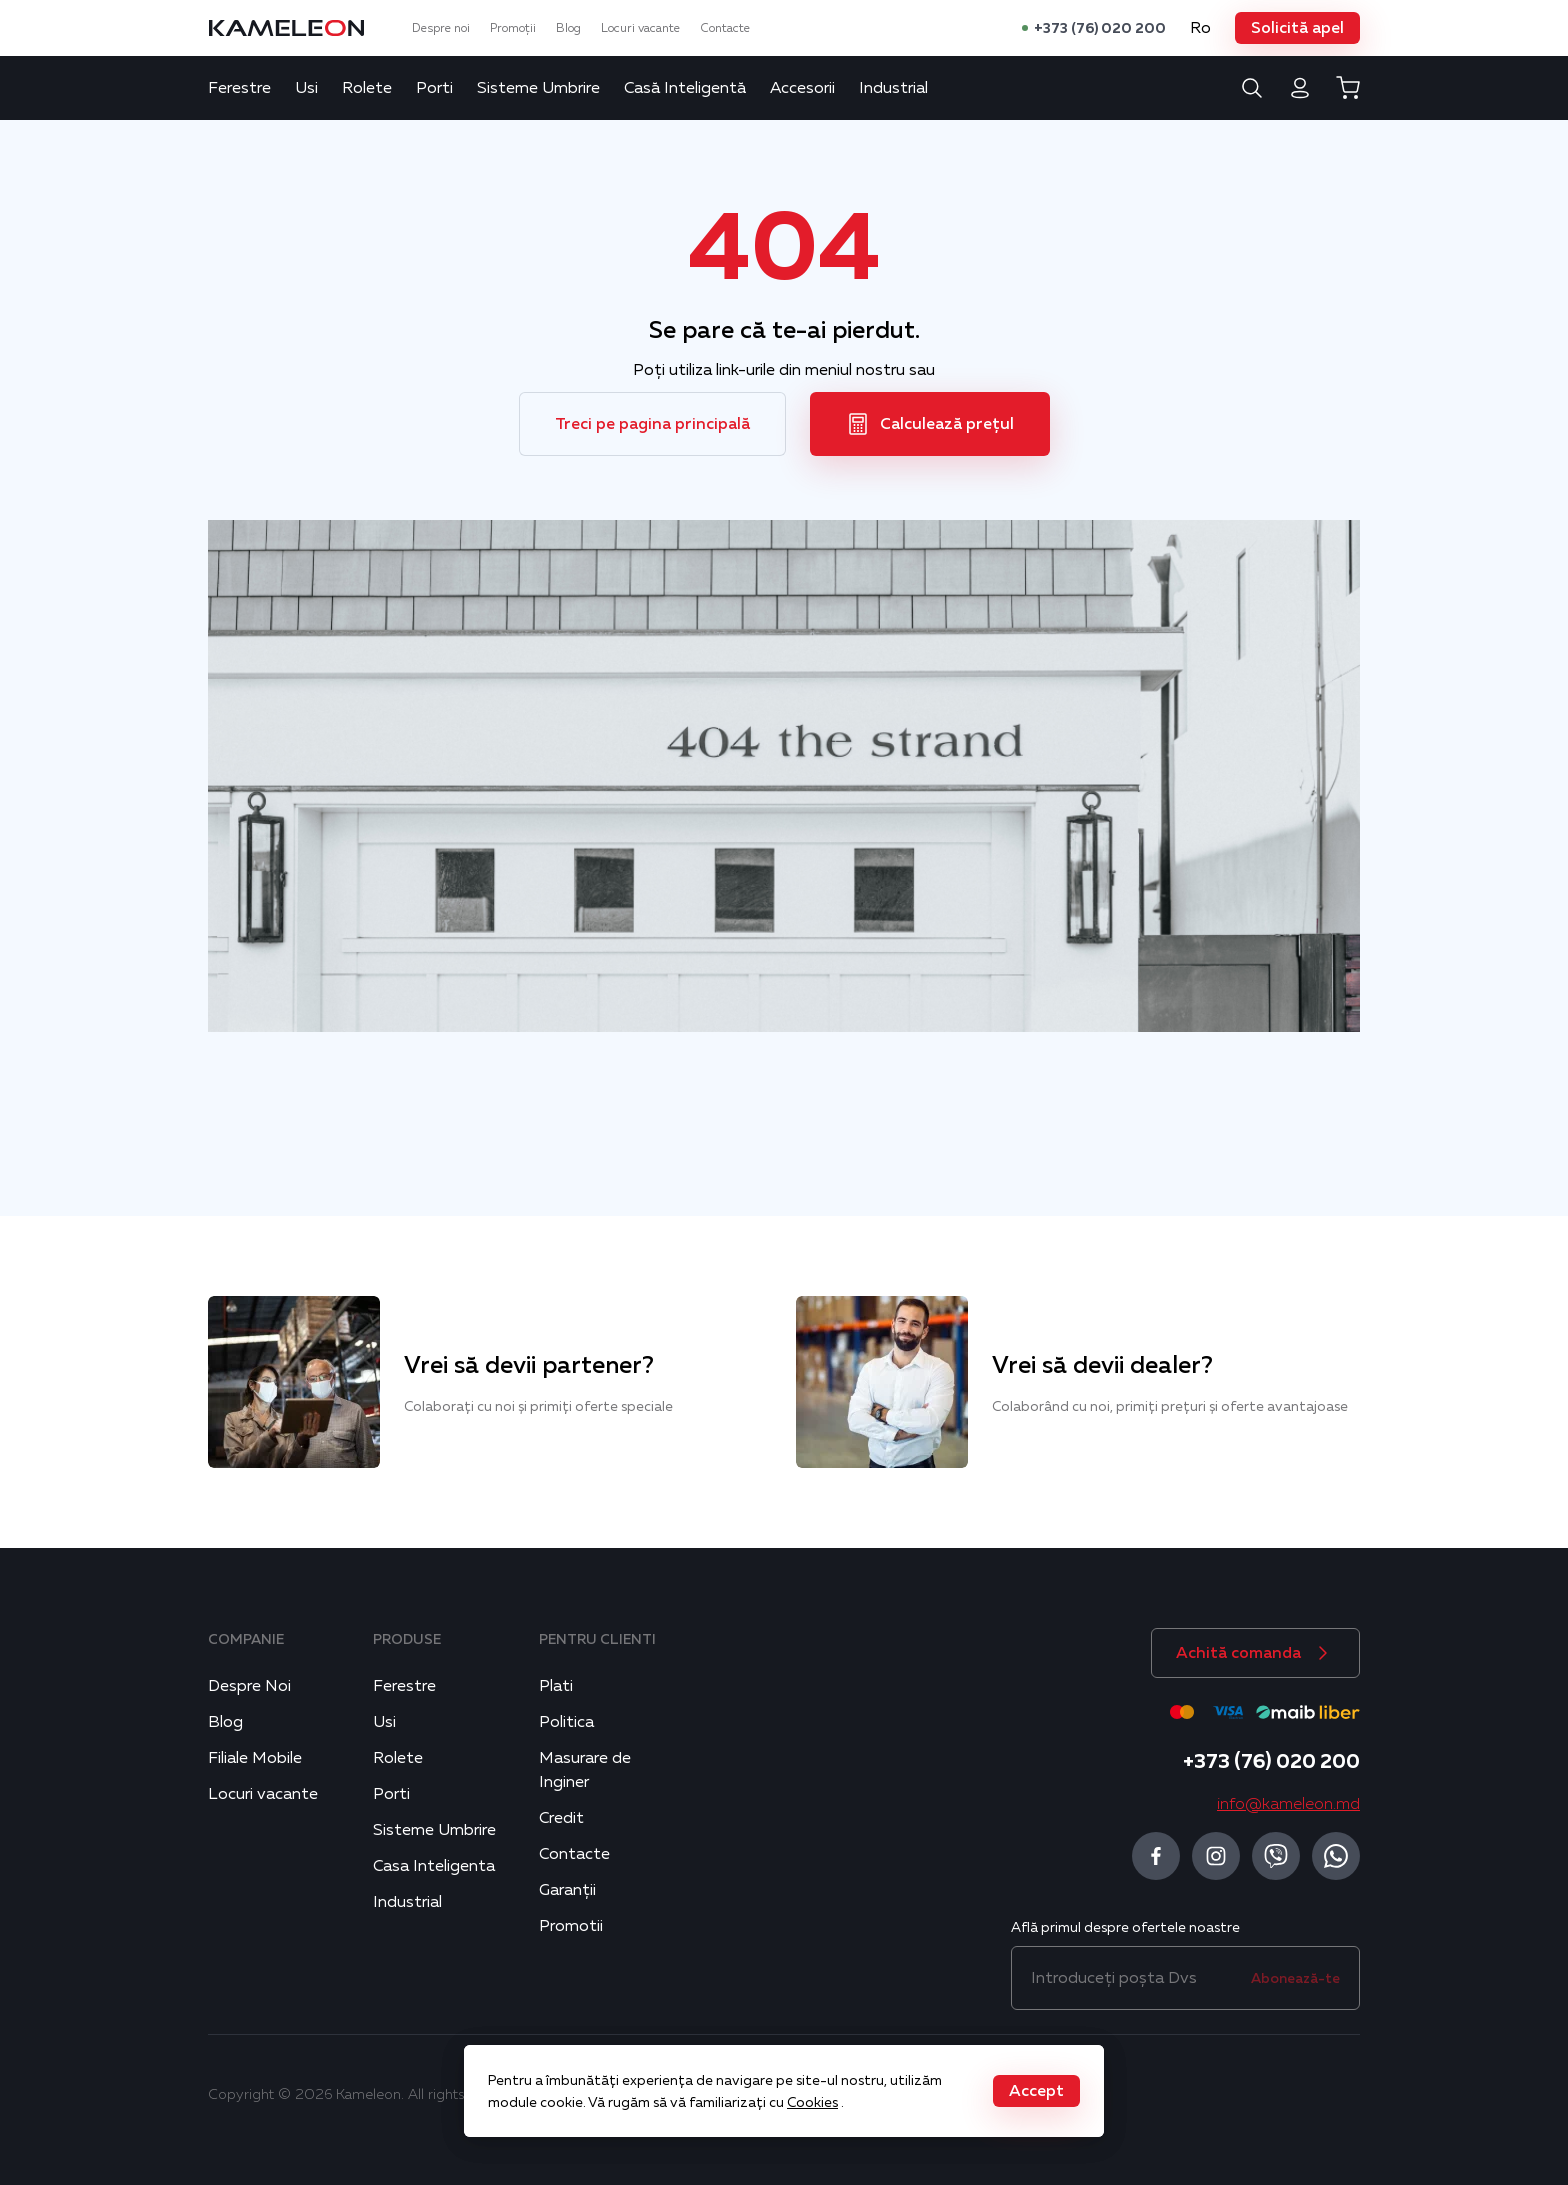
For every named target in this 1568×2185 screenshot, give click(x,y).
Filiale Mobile (255, 1758)
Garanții (567, 1890)
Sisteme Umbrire (538, 88)
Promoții (513, 28)
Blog (568, 28)
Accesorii (802, 88)
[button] (1297, 28)
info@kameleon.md (1288, 1804)
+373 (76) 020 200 (1100, 28)
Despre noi (441, 28)
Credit (561, 1818)
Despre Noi (249, 1686)
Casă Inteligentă (685, 88)
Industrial (893, 88)
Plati (556, 1686)
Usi (306, 88)
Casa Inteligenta (434, 1866)
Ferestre (239, 88)
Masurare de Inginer (585, 1770)
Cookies (812, 2102)
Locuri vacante (640, 28)
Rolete (367, 88)
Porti (434, 88)
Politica (566, 1722)
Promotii (571, 1926)
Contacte (725, 28)
